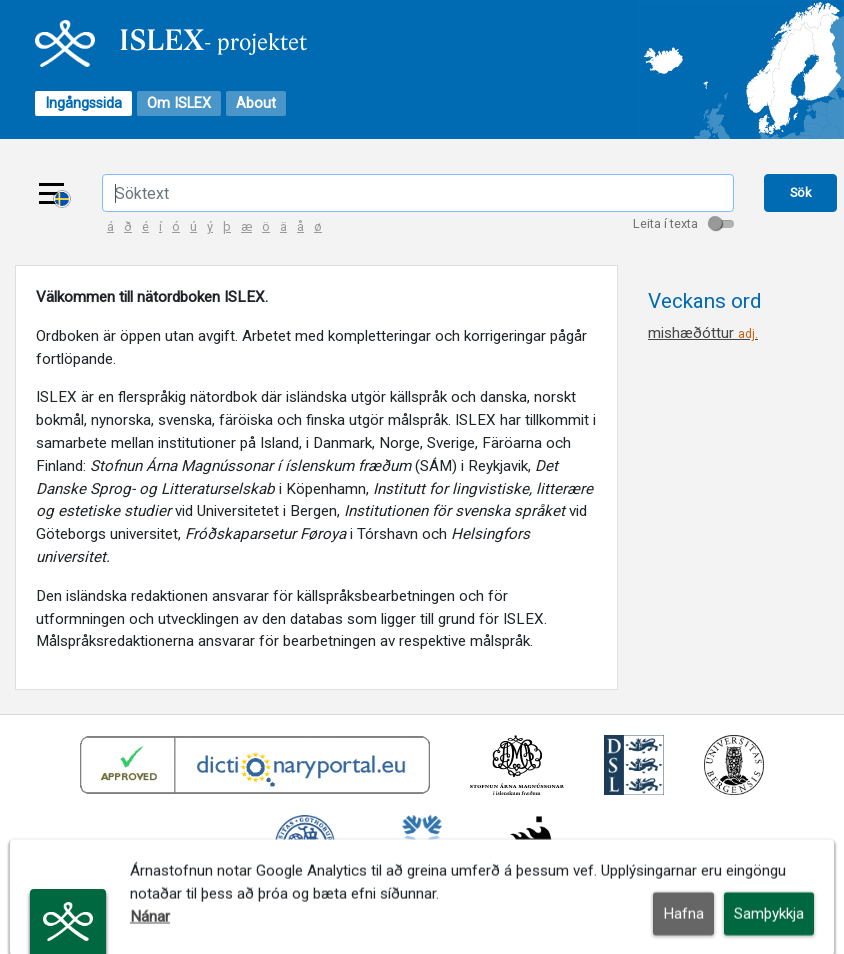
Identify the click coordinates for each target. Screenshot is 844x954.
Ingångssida (83, 103)
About (256, 103)
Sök (800, 192)
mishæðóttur (703, 333)
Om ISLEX (179, 103)
